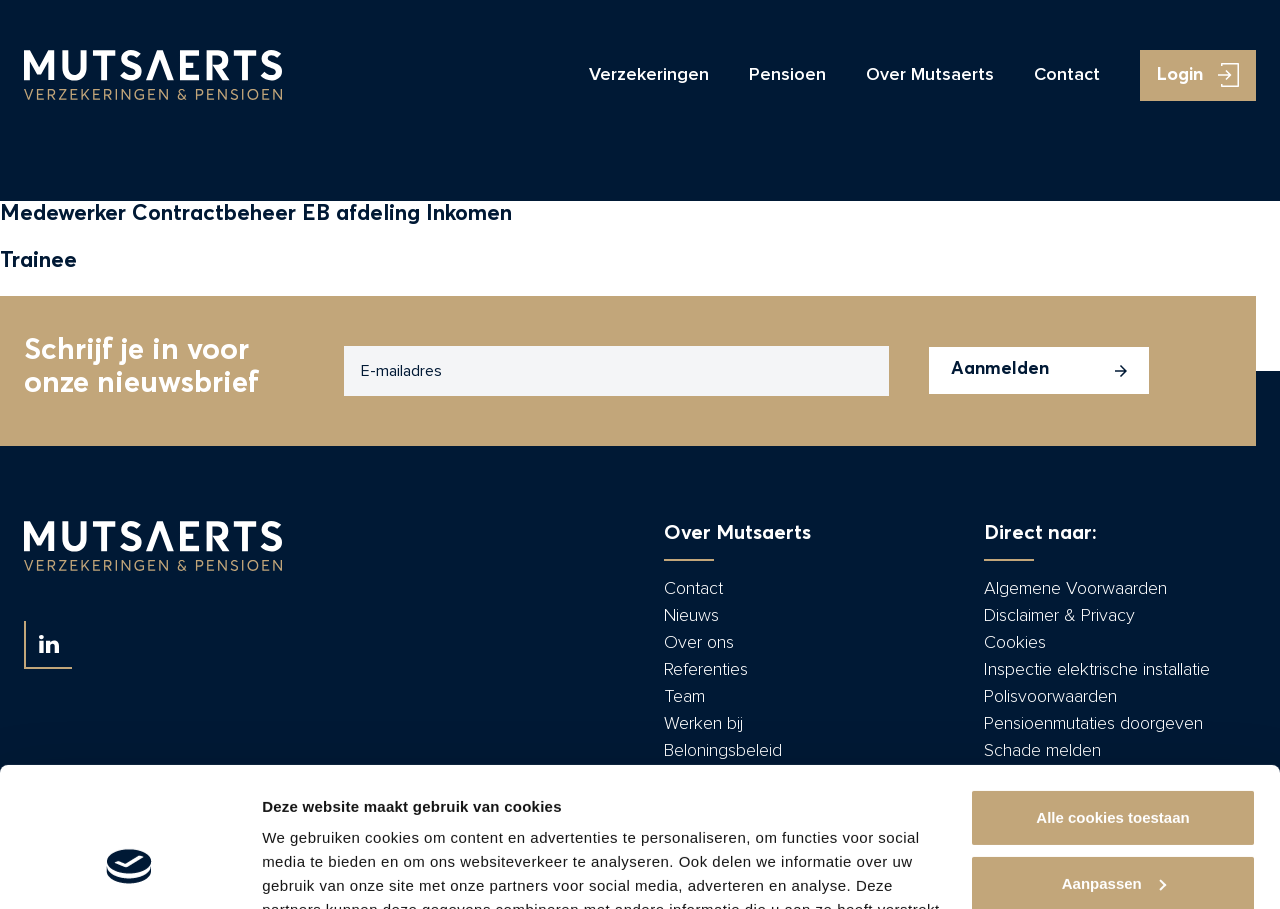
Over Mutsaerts (930, 75)
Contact (1067, 75)
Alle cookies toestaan (1112, 698)
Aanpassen (1114, 763)
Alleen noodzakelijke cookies (1113, 829)
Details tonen (309, 869)
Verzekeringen (649, 75)
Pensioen (787, 75)
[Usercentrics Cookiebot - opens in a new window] (129, 870)
